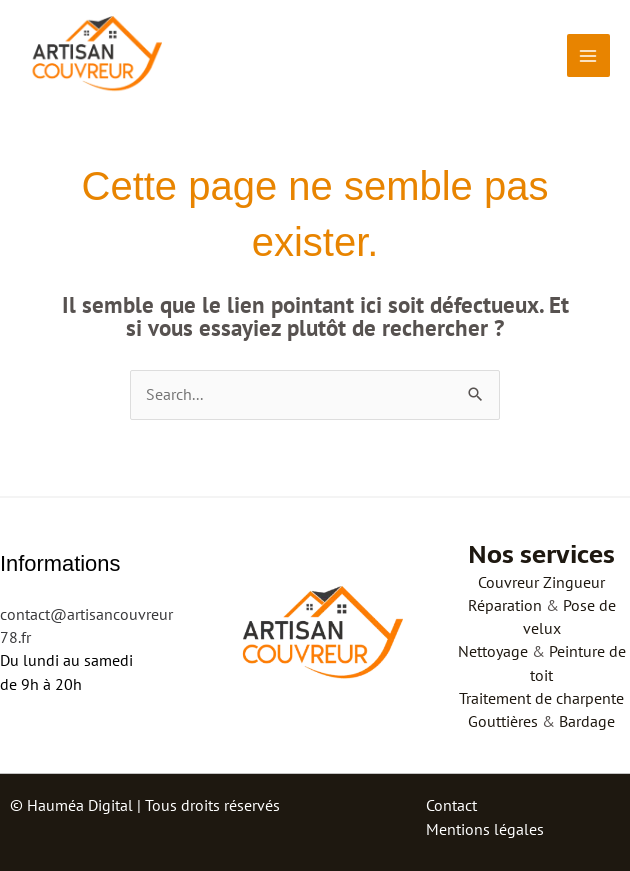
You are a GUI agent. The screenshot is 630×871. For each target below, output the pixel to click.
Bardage (587, 721)
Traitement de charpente (541, 698)
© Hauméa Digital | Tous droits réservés (145, 805)
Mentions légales (485, 829)
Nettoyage (493, 651)
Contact (451, 805)
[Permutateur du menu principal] (588, 55)
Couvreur (508, 582)
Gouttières (503, 721)
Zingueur (574, 582)
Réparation (505, 605)
